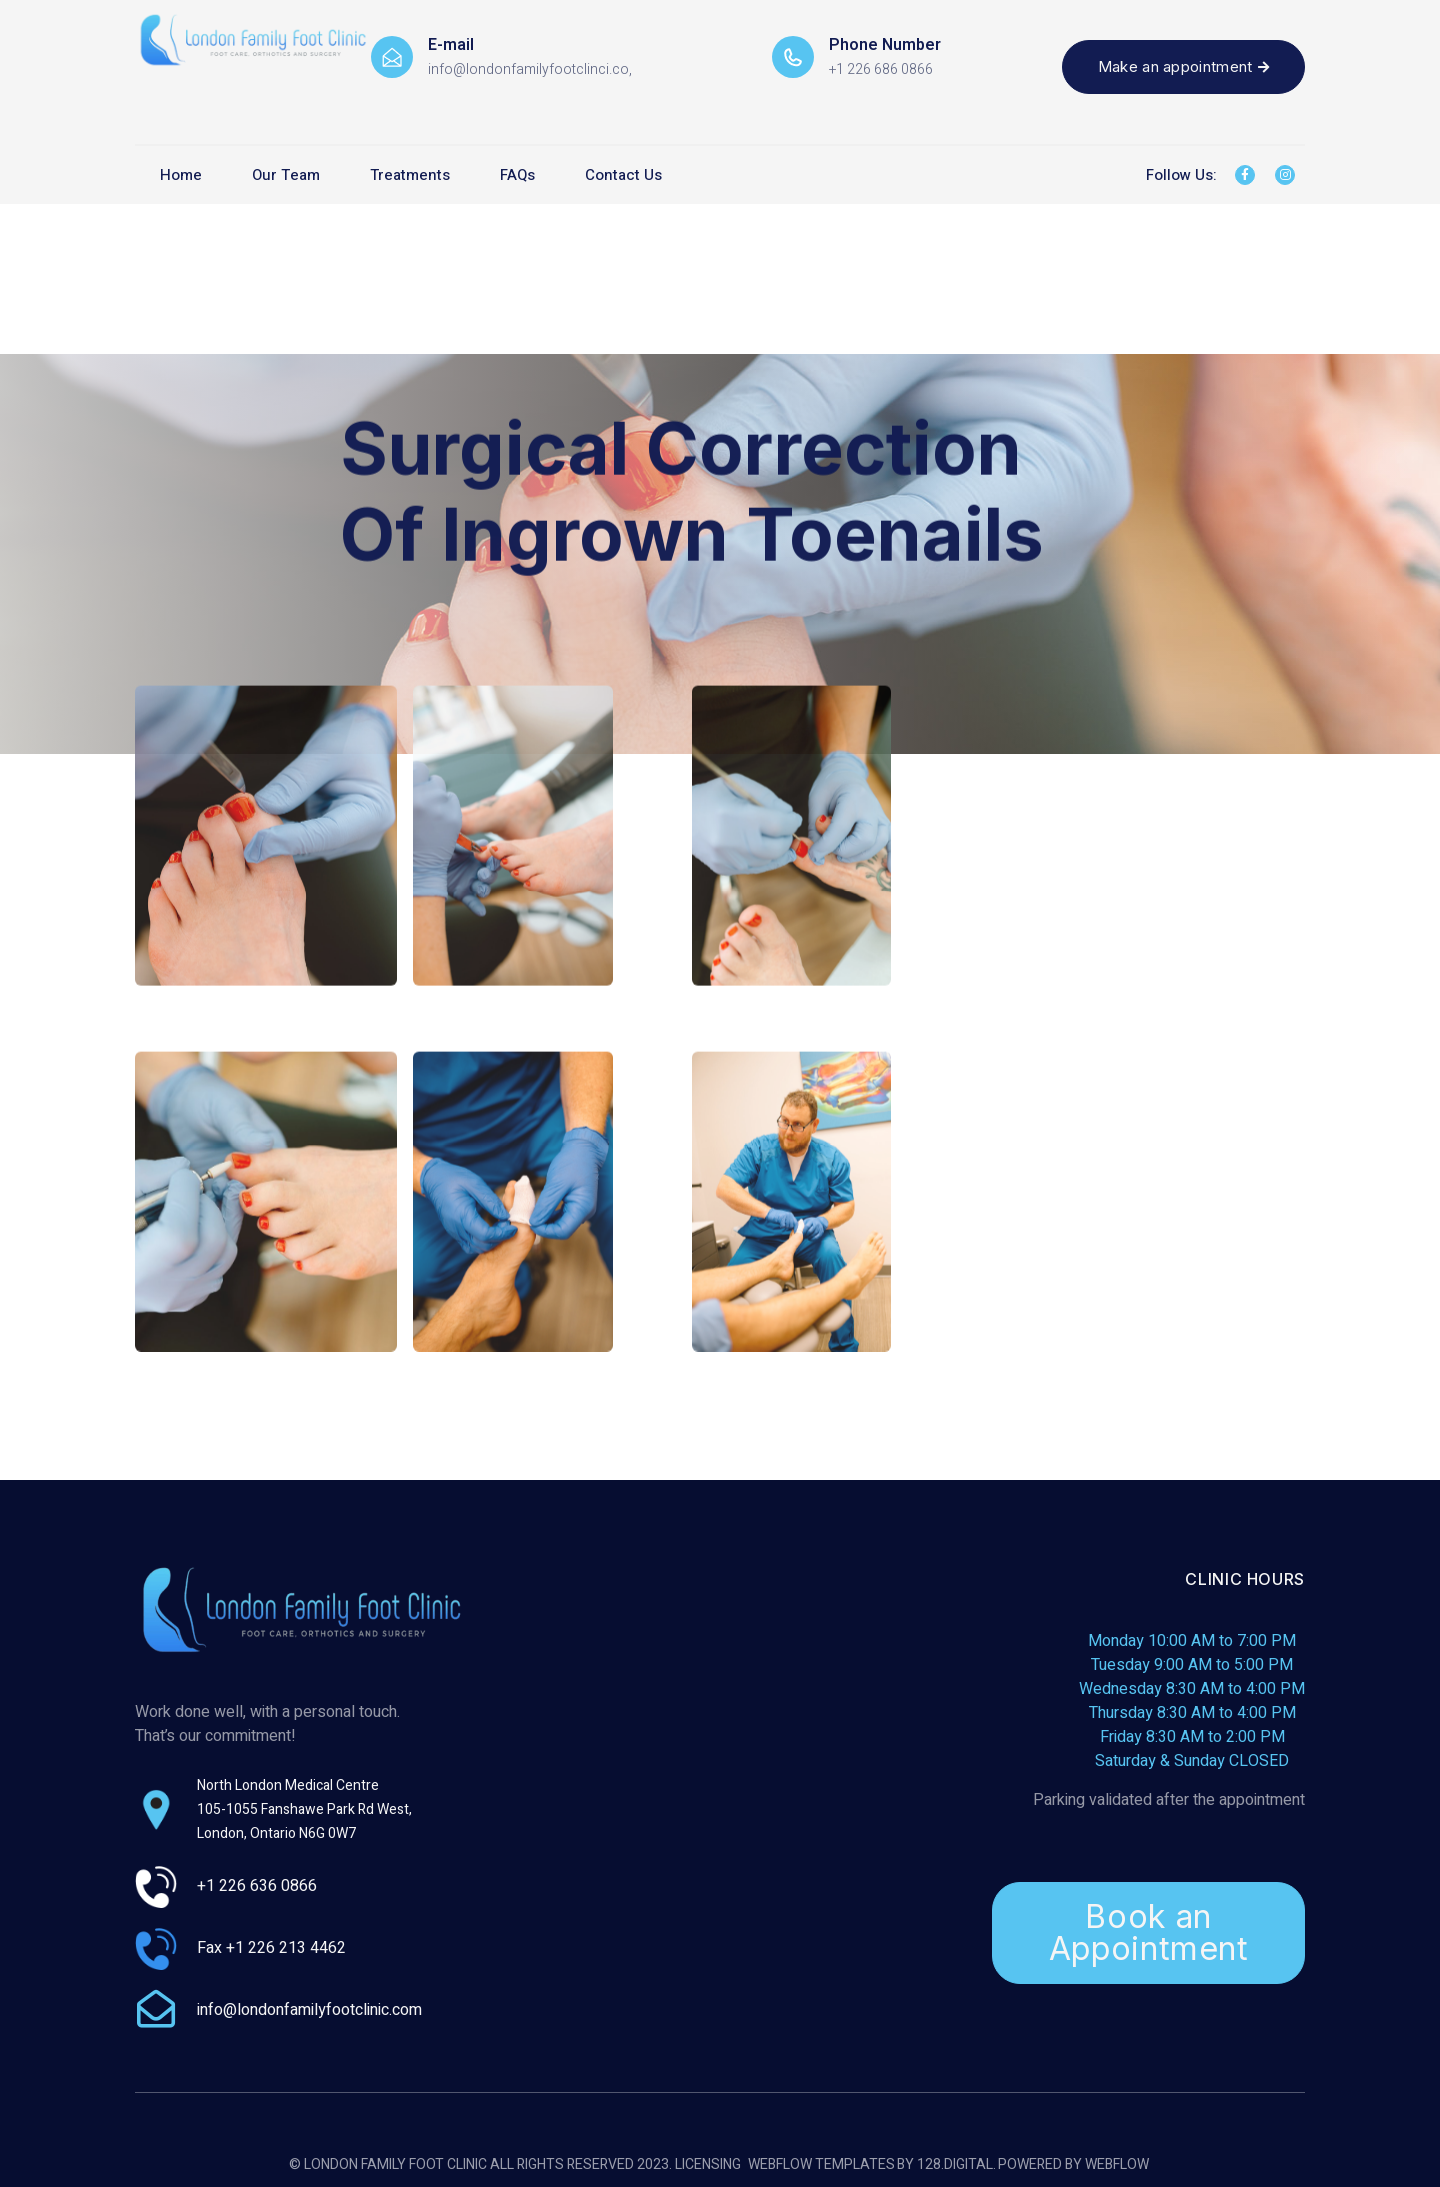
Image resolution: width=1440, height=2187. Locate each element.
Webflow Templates (821, 2165)
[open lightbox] (266, 844)
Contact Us (623, 175)
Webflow (1117, 2165)
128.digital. (956, 2165)
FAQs (517, 175)
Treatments (410, 175)
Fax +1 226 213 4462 (271, 1948)
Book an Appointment (1149, 1932)
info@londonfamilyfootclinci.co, (530, 69)
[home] (253, 35)
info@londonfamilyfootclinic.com (309, 2010)
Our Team (286, 175)
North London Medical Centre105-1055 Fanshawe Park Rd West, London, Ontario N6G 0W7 (304, 1809)
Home (181, 175)
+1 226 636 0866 (257, 1886)
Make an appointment (1183, 66)
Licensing (708, 2165)
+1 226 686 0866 (881, 69)
